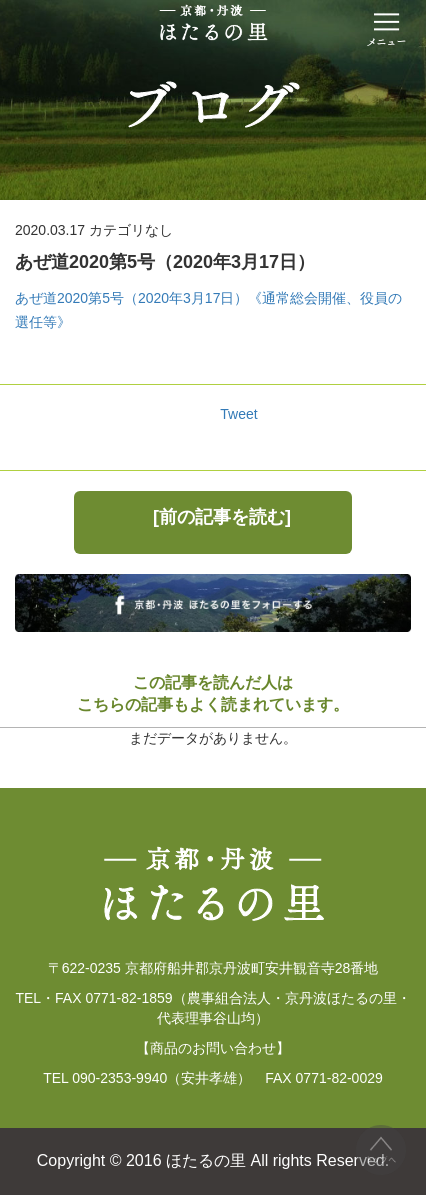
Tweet (238, 414)
